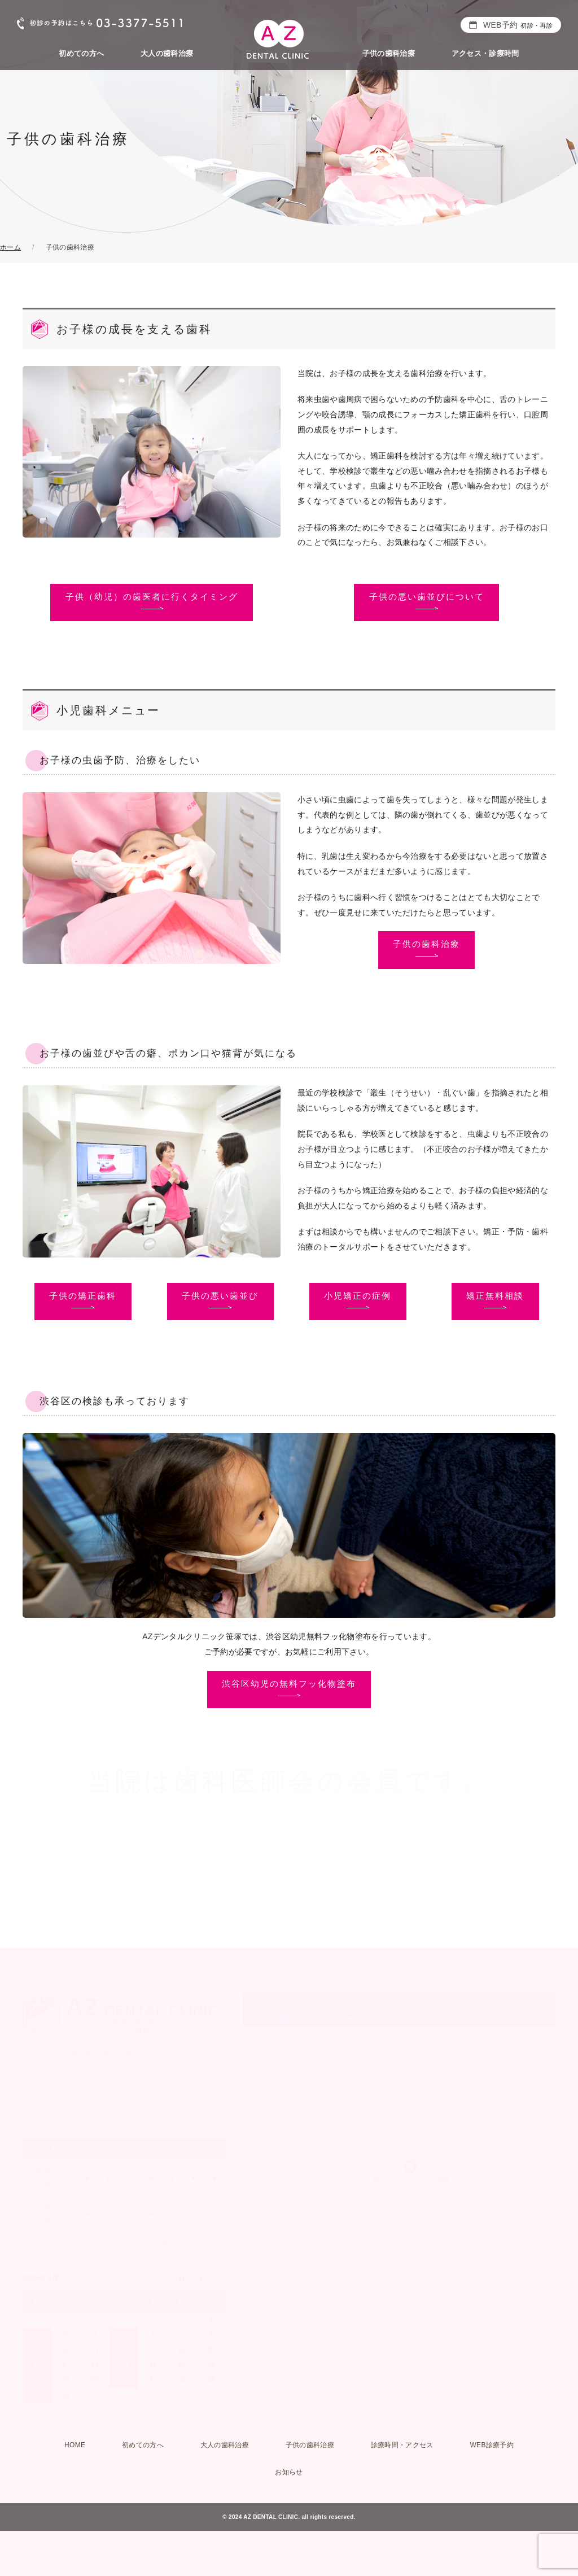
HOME (74, 2445)
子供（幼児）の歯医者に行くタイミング (151, 596)
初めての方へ (81, 53)
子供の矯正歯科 (82, 1295)
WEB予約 (518, 24)
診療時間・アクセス (402, 2445)
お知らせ (289, 2472)
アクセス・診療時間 (485, 53)
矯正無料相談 (495, 1295)
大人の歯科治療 (167, 53)
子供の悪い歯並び (220, 1295)
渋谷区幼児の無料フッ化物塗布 (289, 1683)
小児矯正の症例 (357, 1295)
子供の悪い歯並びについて (426, 596)
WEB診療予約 (492, 2445)
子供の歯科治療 (388, 53)
